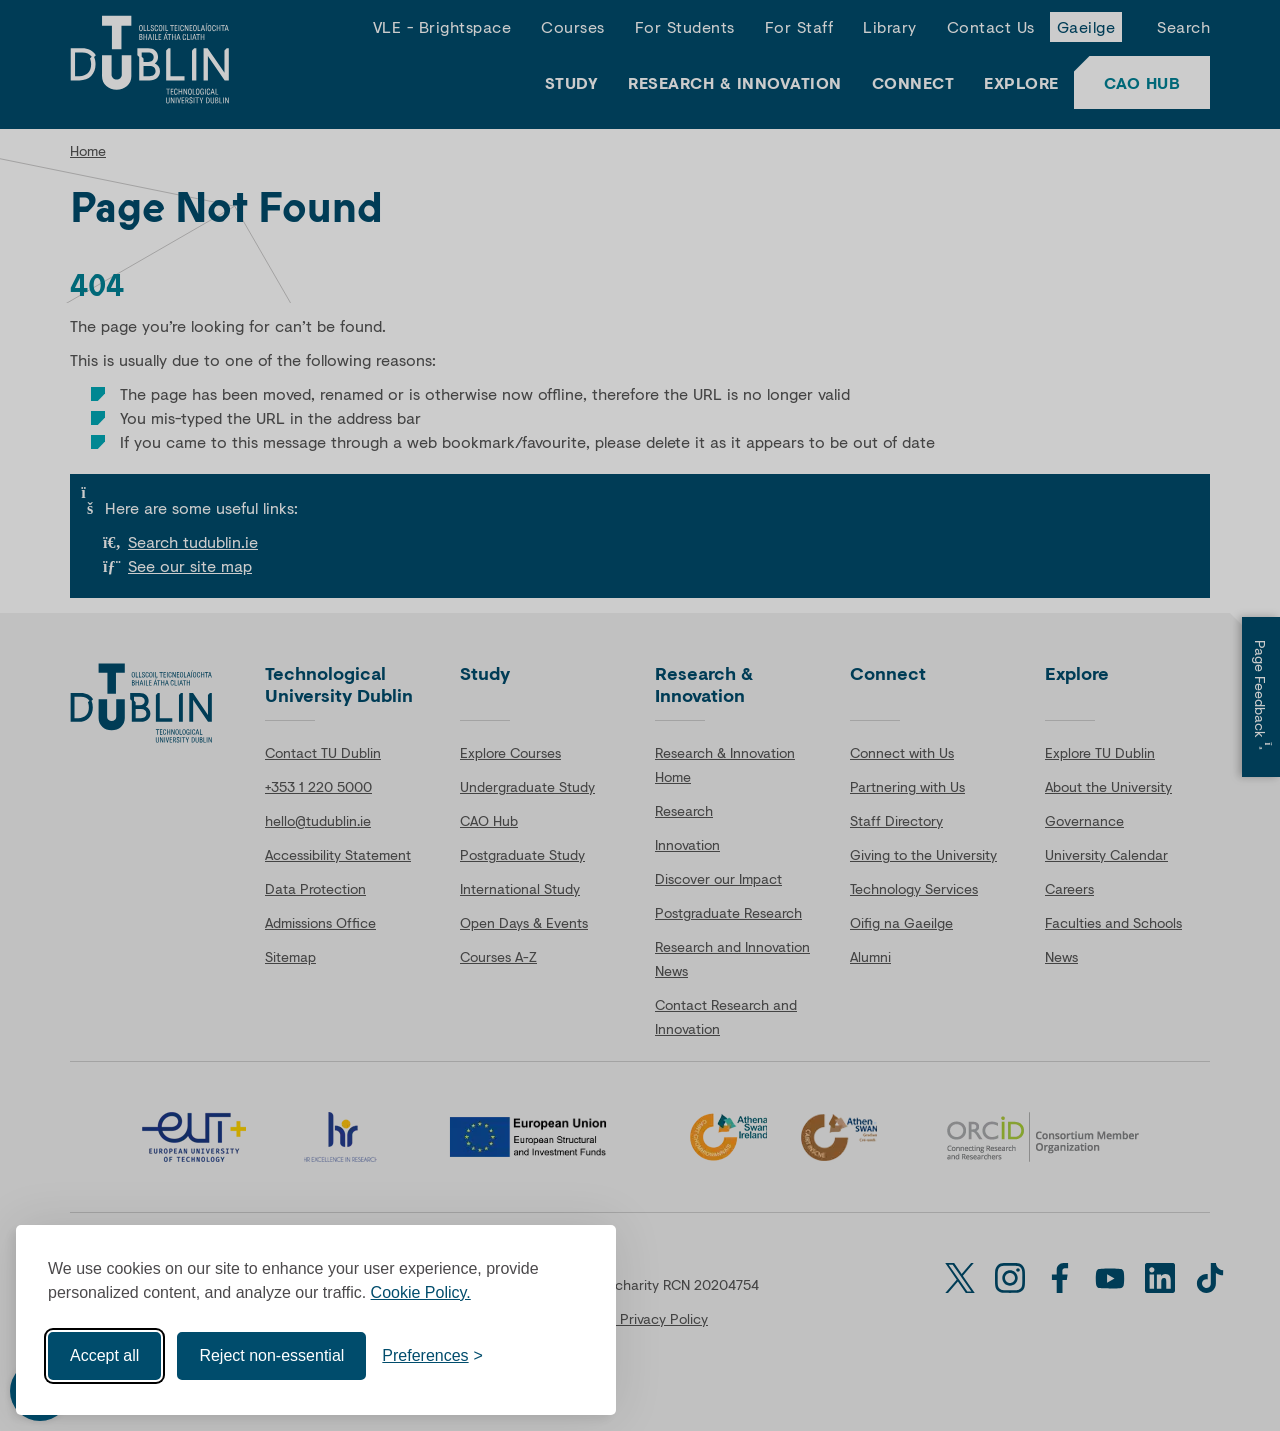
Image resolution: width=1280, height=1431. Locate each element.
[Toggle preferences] (432, 1351)
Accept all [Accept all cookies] (104, 1350)
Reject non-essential (271, 1350)
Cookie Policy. (421, 1287)
